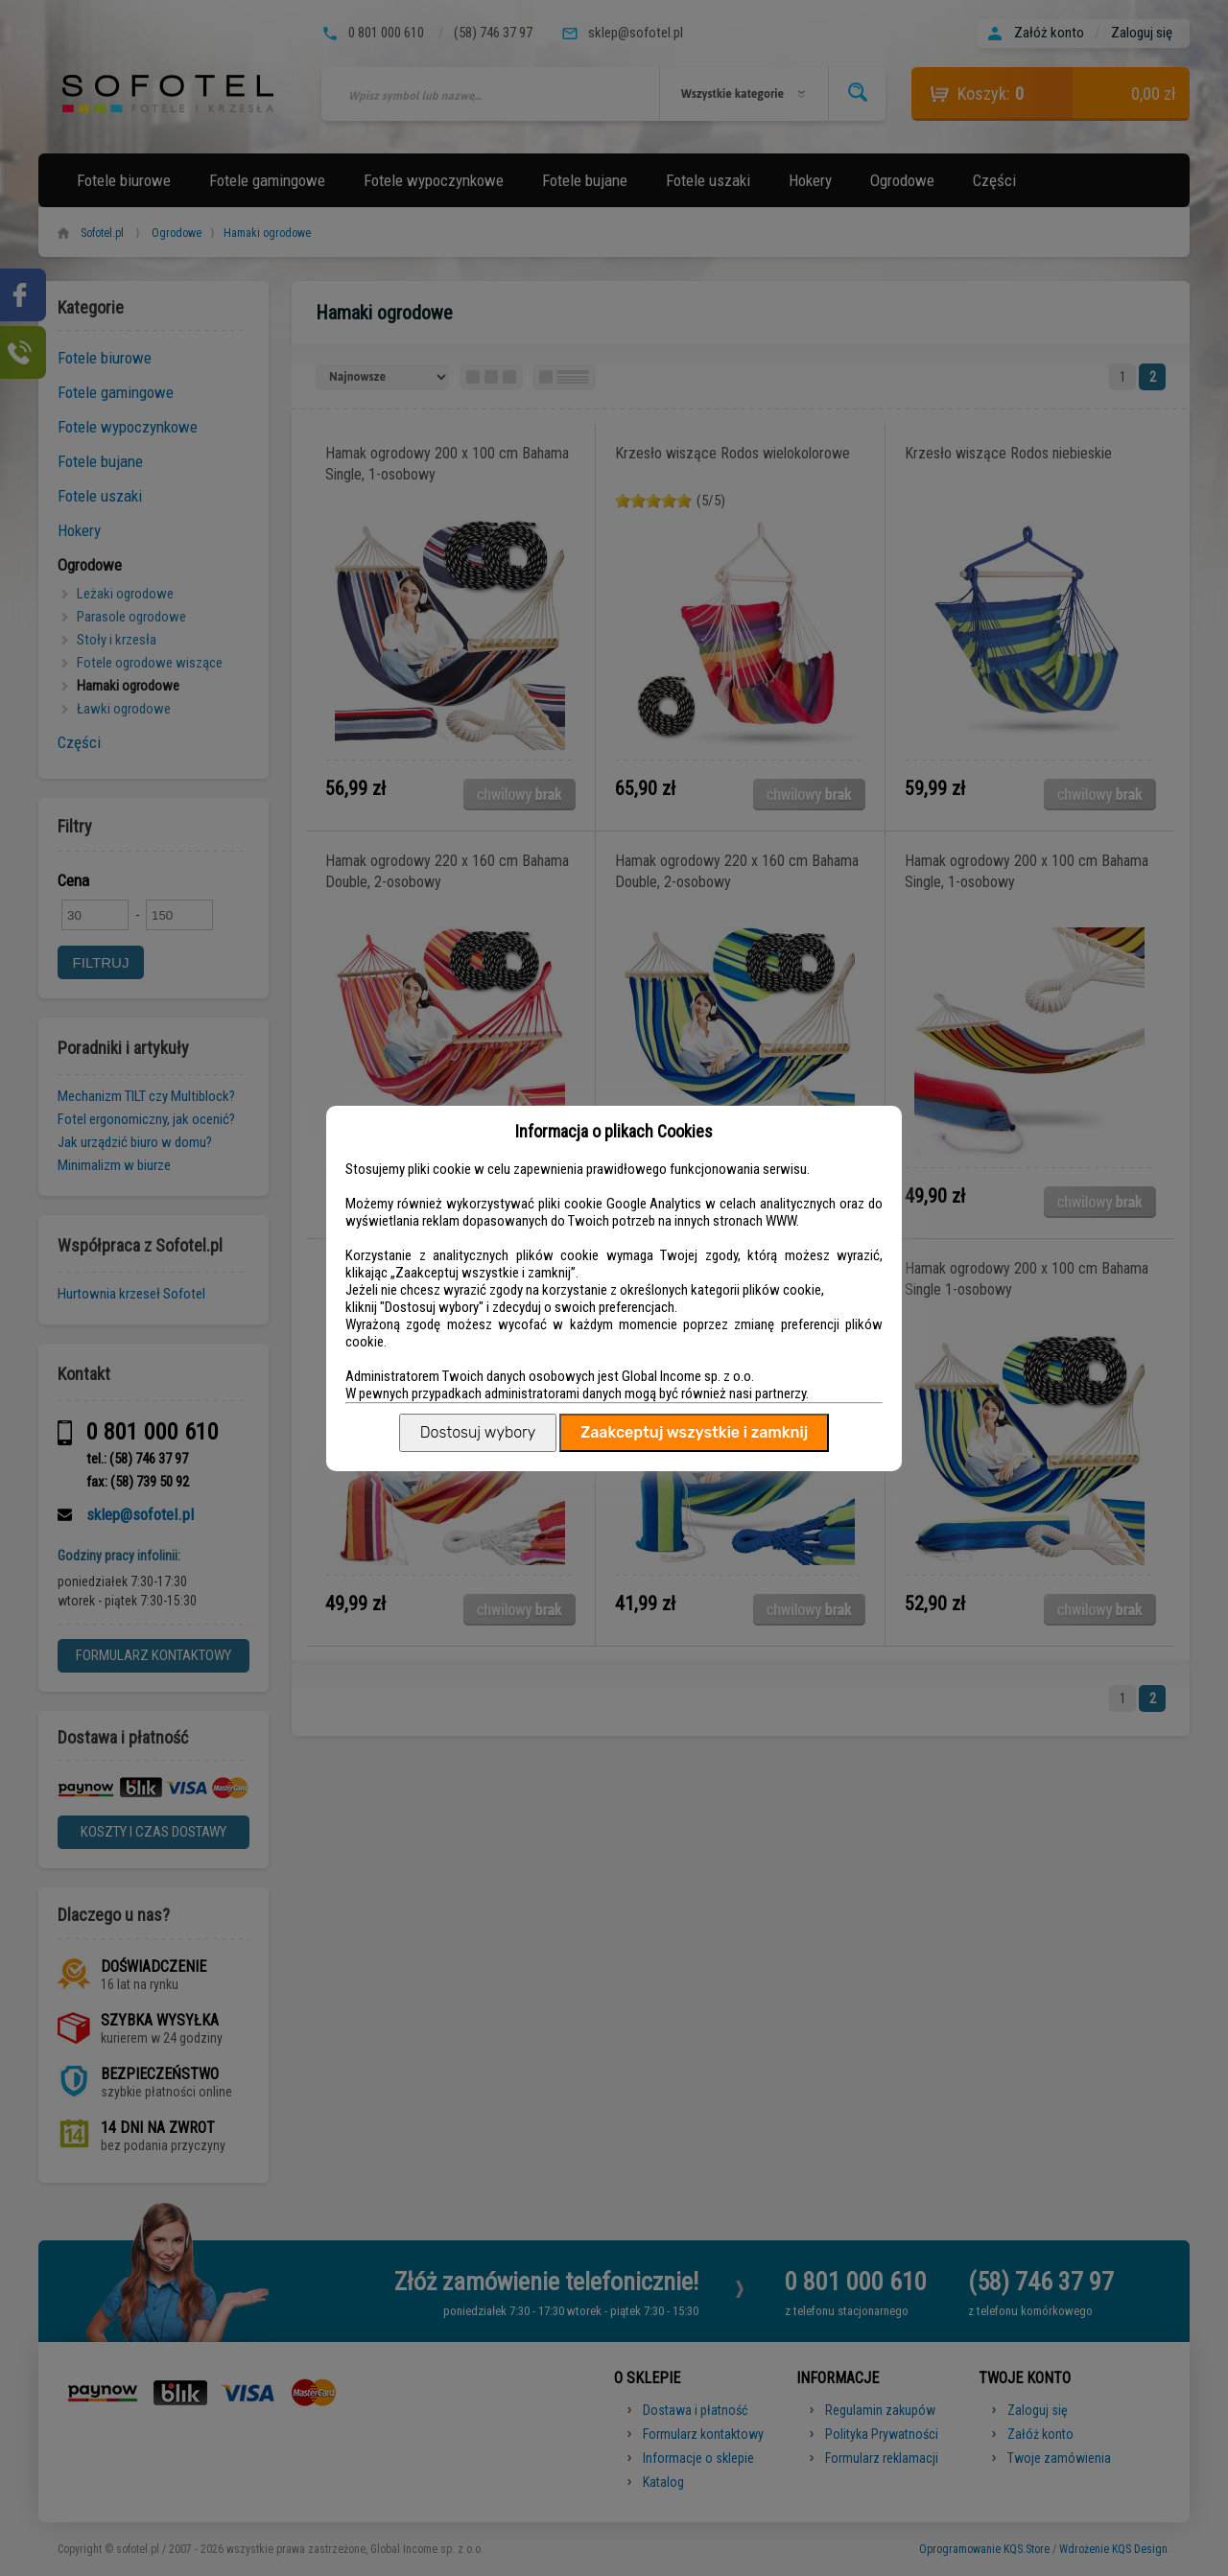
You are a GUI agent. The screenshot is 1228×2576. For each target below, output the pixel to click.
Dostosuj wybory (477, 1432)
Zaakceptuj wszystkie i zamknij (694, 1432)
